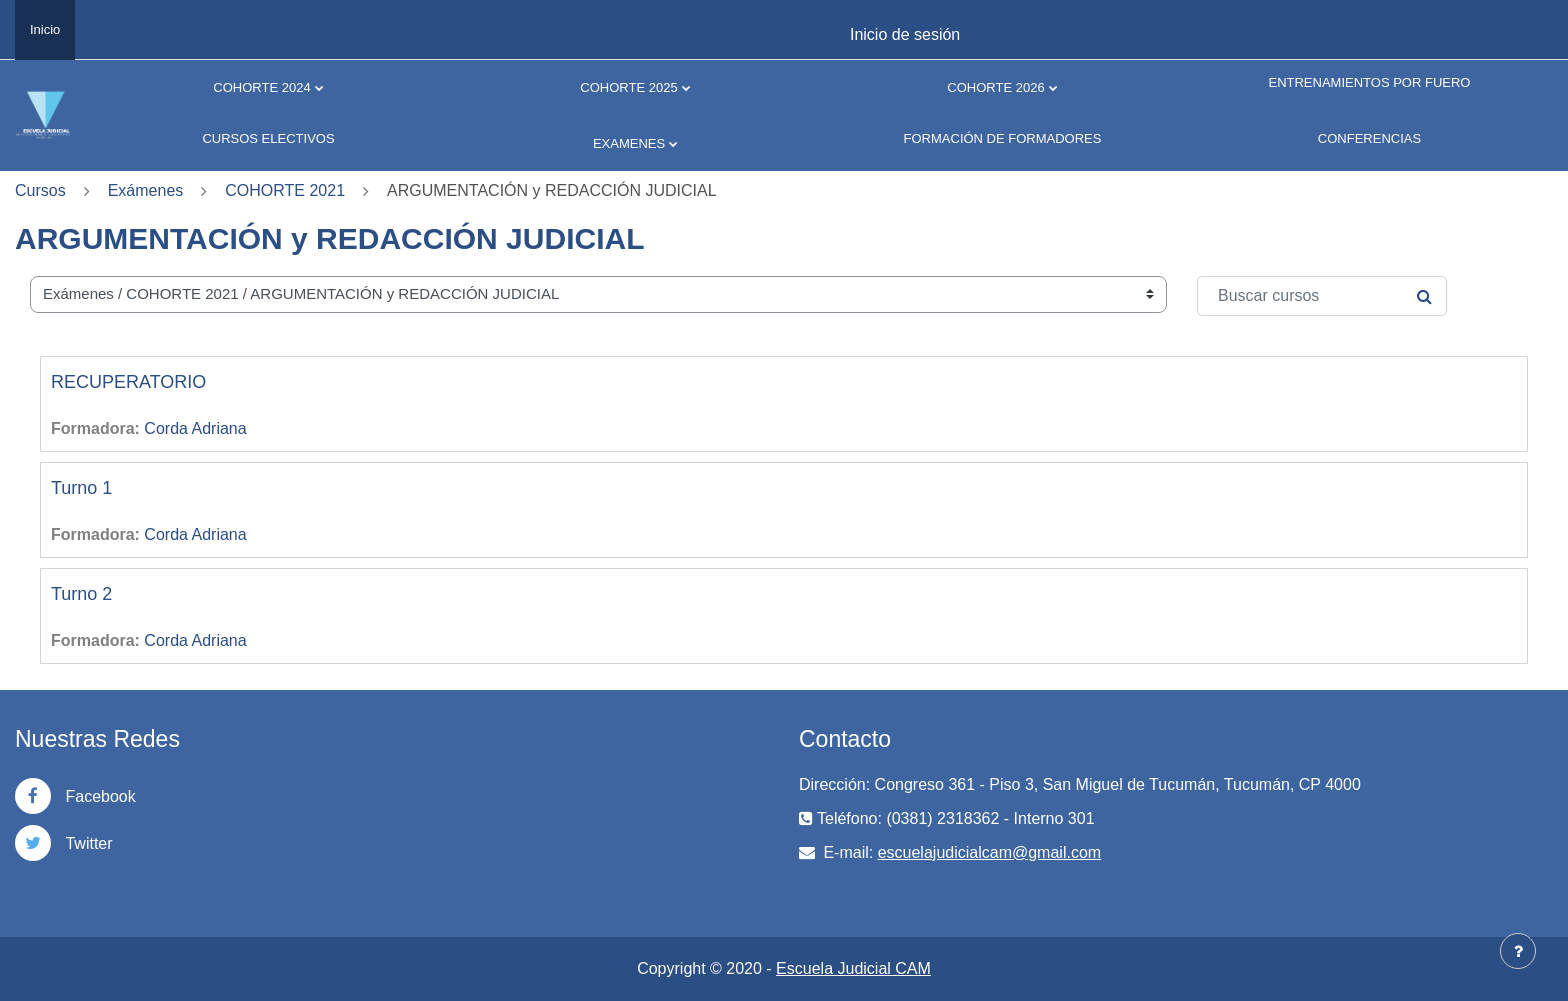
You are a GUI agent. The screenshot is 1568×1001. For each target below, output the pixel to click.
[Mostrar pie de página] (1518, 951)
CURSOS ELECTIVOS (268, 138)
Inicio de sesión (905, 34)
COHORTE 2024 (261, 87)
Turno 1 (81, 488)
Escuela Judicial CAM (853, 968)
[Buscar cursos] (1322, 296)
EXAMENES (629, 143)
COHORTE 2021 (285, 190)
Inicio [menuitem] (45, 29)
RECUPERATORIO (128, 382)
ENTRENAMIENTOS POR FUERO (1369, 82)
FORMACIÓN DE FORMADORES (1003, 138)
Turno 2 (81, 594)
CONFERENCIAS (1369, 138)
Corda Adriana (195, 428)
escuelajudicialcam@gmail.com (989, 852)
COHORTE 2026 (995, 87)
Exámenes (146, 190)
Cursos (40, 190)
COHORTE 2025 (628, 87)
